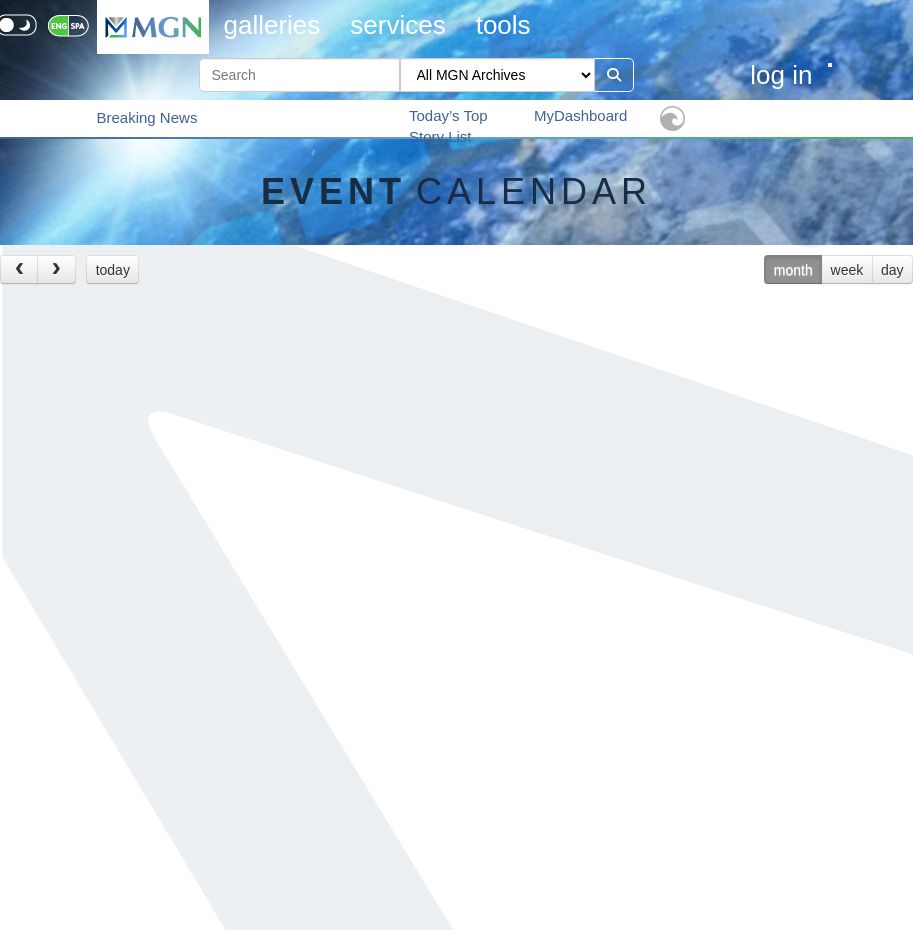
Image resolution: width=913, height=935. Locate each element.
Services (397, 25)
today (113, 270)
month (793, 270)
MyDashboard (580, 115)
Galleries (272, 25)
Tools (503, 25)
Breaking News (147, 117)
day (892, 270)
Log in (781, 75)
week (847, 270)
